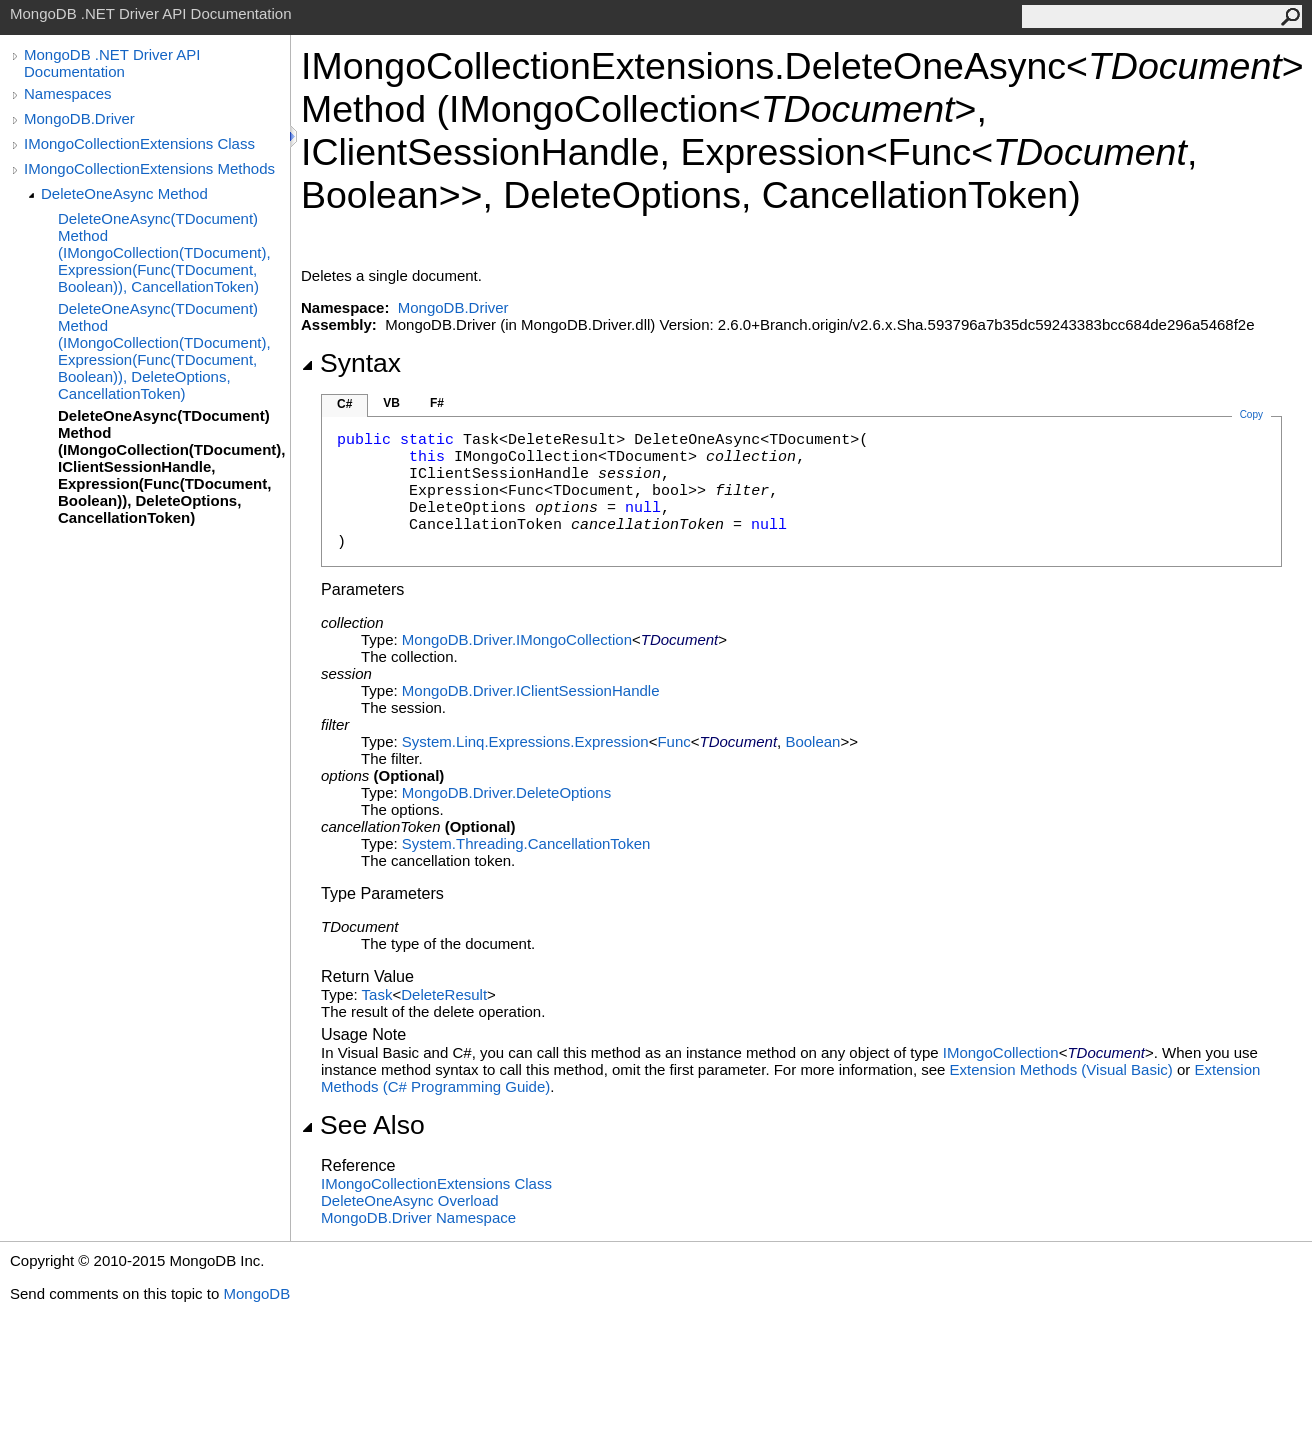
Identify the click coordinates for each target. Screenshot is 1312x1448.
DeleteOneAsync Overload (410, 1200)
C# (344, 404)
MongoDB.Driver (79, 118)
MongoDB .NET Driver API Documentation (112, 63)
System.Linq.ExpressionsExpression (525, 741)
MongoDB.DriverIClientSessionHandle (531, 690)
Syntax (351, 363)
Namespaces (68, 93)
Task (377, 994)
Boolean (812, 741)
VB (391, 403)
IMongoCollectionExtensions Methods (149, 168)
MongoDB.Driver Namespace (418, 1217)
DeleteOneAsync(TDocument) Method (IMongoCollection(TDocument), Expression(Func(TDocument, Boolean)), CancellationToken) (164, 252)
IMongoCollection (1001, 1052)
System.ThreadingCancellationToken (526, 843)
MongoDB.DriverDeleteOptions (506, 792)
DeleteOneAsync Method (124, 193)
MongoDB (256, 1293)
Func (673, 741)
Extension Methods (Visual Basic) (1061, 1069)
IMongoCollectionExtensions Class (139, 143)
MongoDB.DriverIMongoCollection (517, 639)
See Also (363, 1125)
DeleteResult (444, 994)
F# (437, 403)
